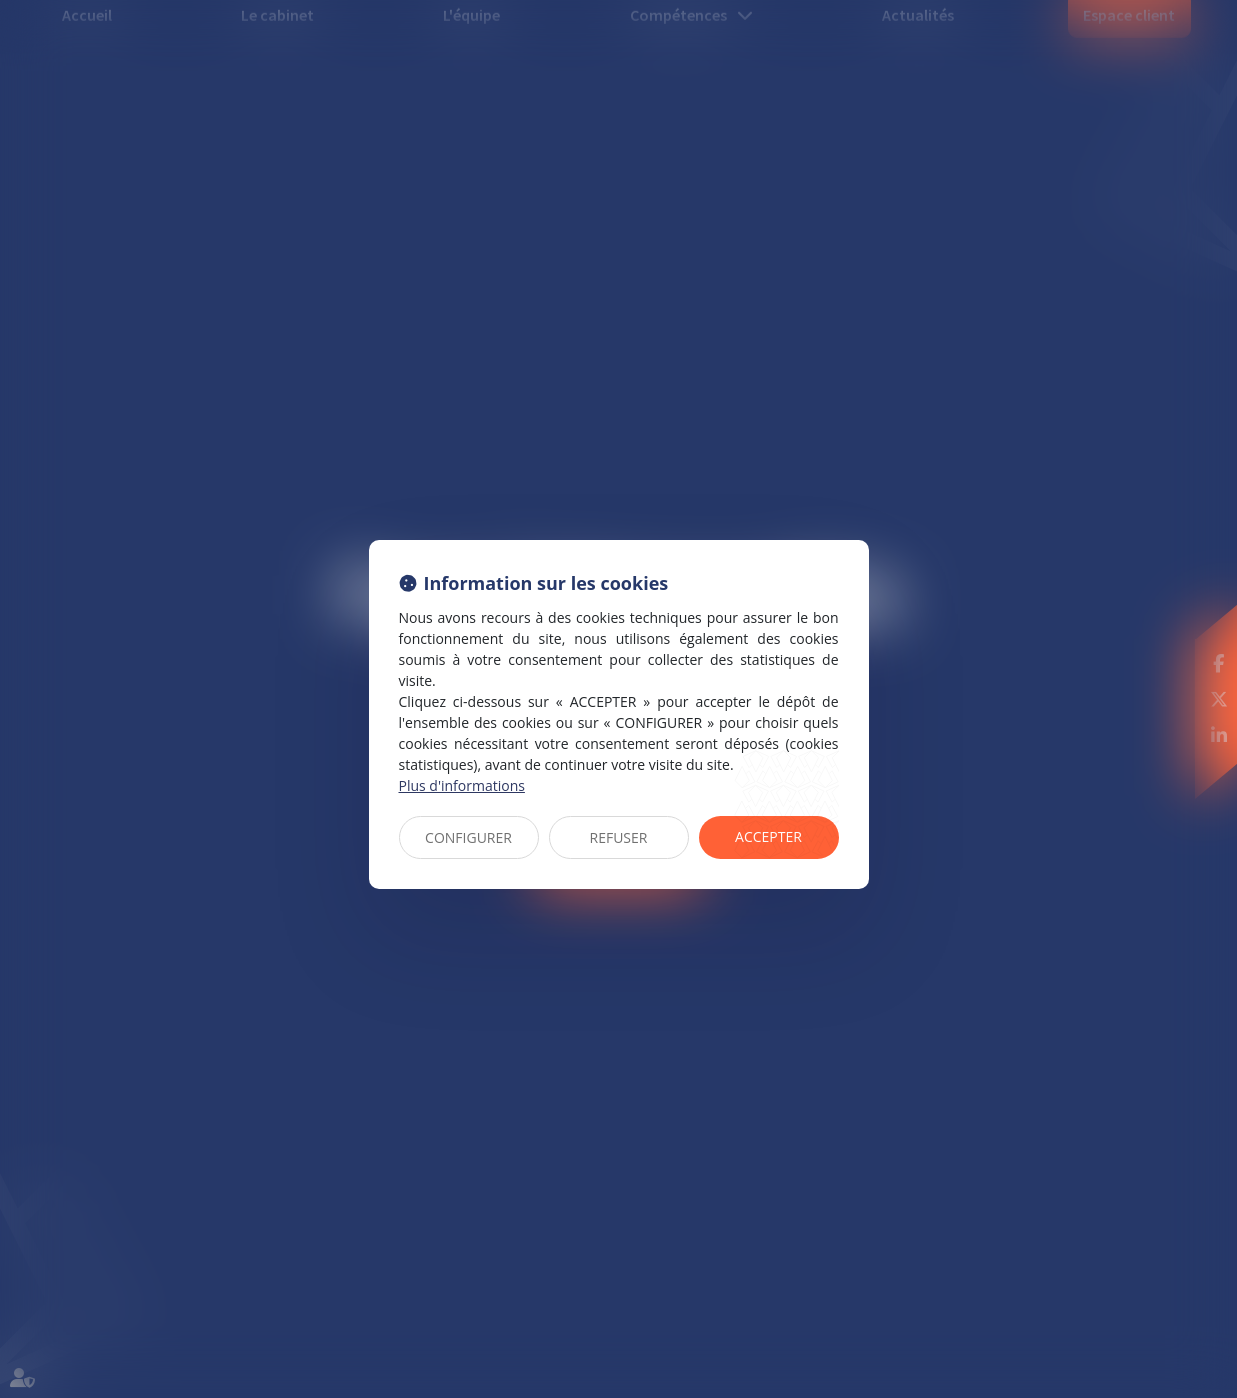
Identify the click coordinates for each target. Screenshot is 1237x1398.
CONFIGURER (468, 837)
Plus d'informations (462, 785)
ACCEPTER (768, 836)
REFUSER (619, 837)
